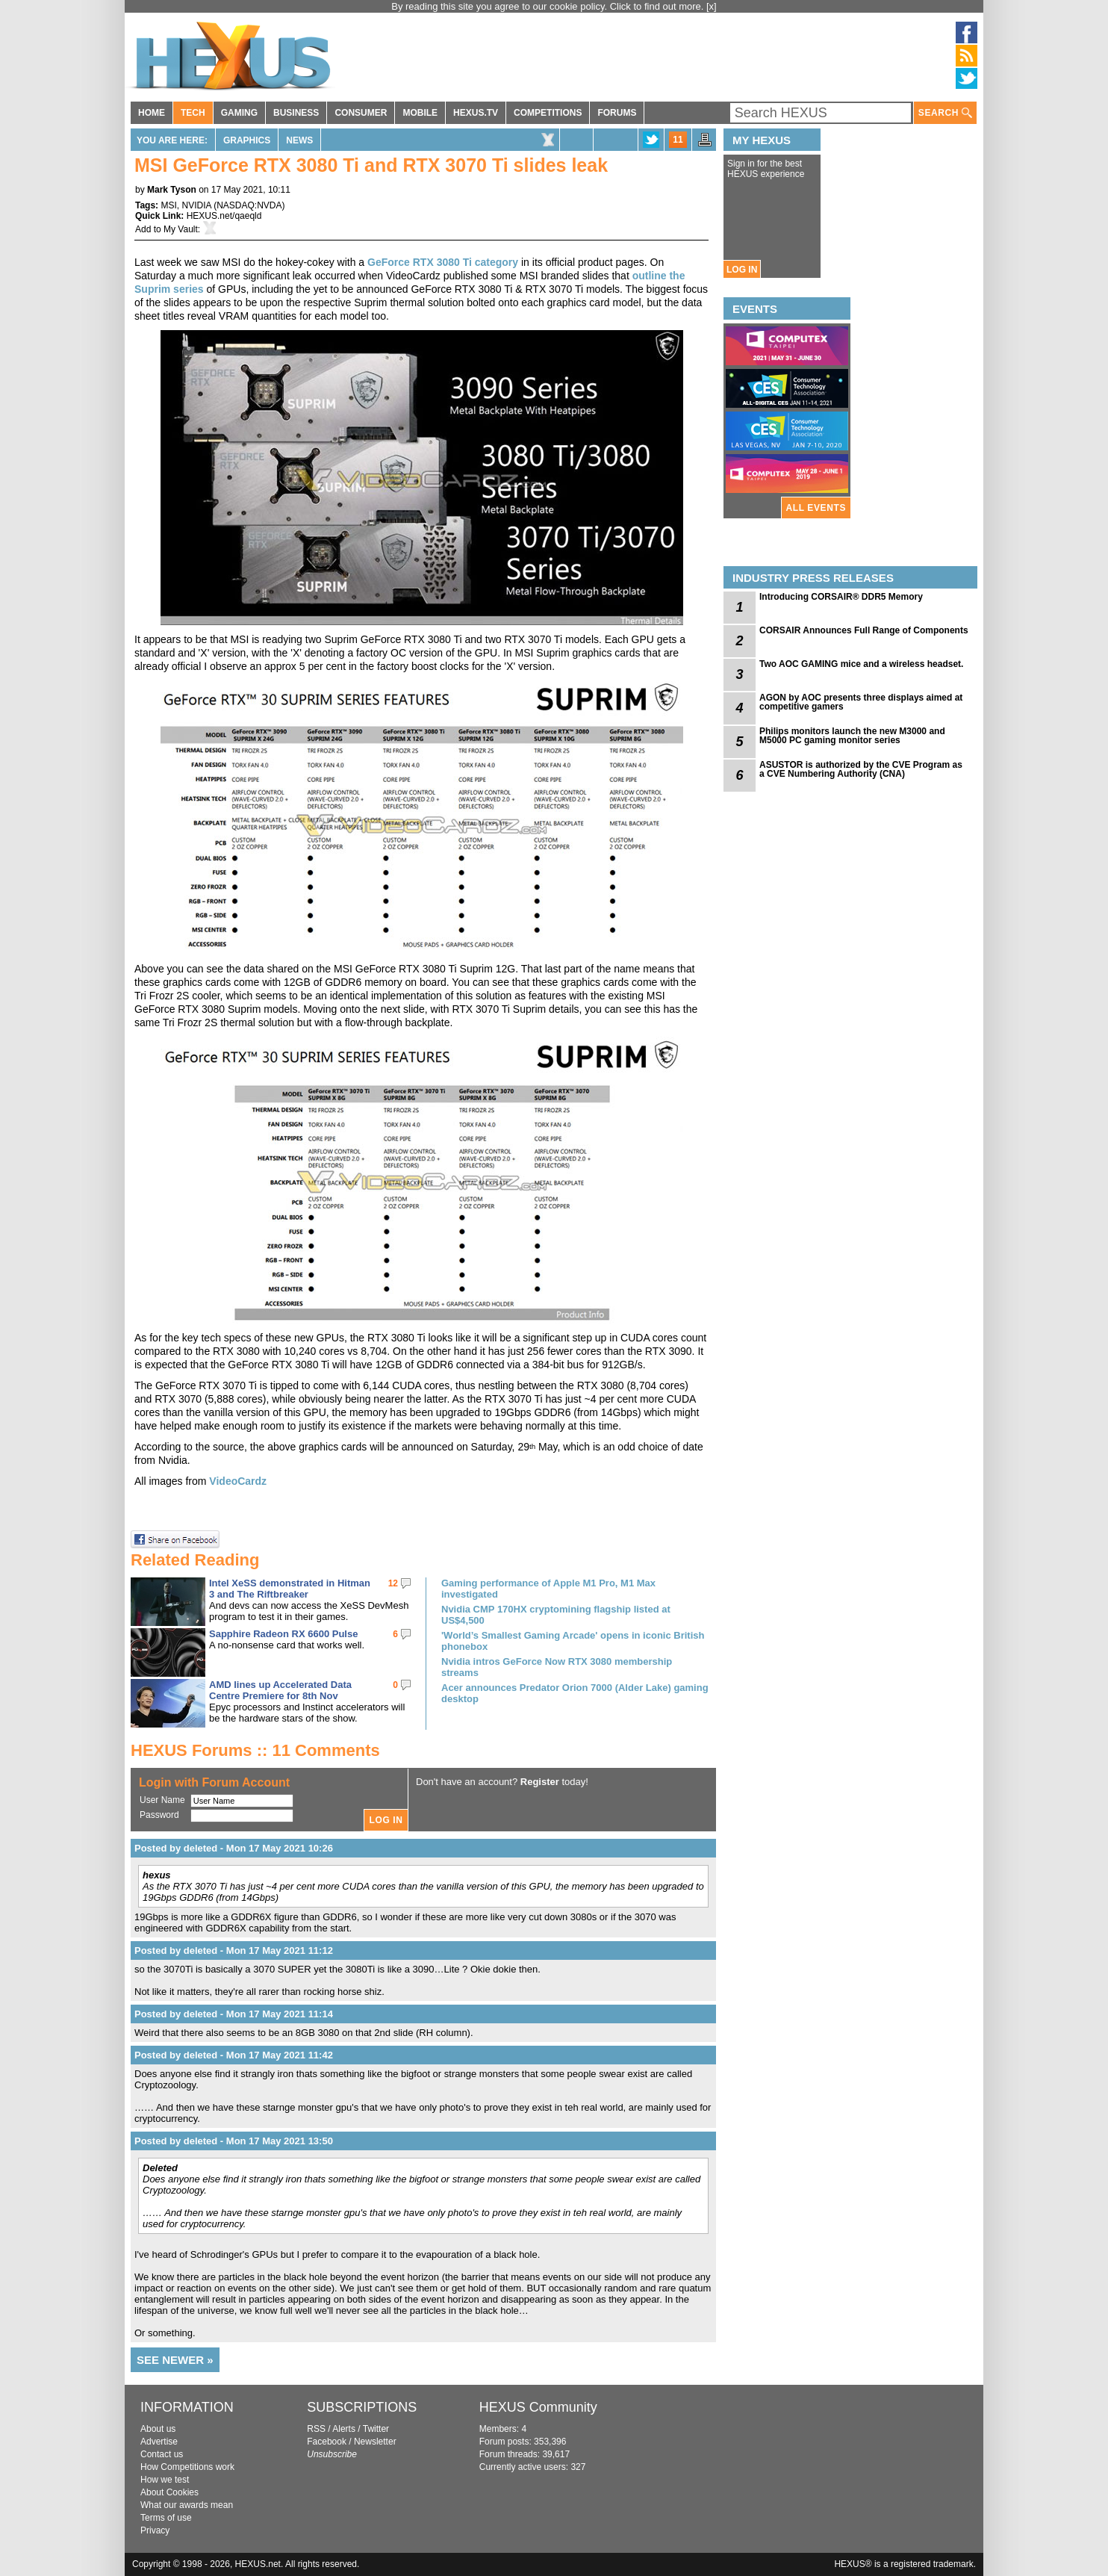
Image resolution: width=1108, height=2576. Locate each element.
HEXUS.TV (475, 113)
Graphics (246, 140)
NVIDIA (196, 205)
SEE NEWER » (175, 2359)
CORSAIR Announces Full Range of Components (863, 630)
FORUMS (616, 113)
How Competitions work (187, 2467)
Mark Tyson (171, 189)
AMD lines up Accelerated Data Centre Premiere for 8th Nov (280, 1690)
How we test (164, 2479)
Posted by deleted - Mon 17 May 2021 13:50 (233, 2141)
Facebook (326, 2441)
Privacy (154, 2530)
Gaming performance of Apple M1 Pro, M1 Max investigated (548, 1588)
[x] (711, 6)
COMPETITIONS (548, 113)
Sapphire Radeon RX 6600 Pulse (283, 1633)
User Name (162, 1800)
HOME (151, 113)
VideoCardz (238, 1481)
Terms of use (166, 2518)
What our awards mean (186, 2505)
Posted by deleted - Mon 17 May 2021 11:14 (233, 2014)
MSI (168, 205)
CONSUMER (360, 113)
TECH (193, 113)
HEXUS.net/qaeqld (224, 216)
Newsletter (375, 2441)
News (299, 140)
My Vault (181, 229)
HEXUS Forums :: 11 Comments (255, 1750)
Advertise (159, 2441)
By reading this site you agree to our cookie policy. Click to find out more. (548, 6)
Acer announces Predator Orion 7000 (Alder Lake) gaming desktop (575, 1693)
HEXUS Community (538, 2407)
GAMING (239, 113)
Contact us (161, 2454)
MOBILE (420, 113)
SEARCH (945, 113)
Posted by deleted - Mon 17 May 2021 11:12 (233, 1950)
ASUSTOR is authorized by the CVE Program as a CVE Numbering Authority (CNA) (860, 769)
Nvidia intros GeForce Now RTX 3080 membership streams (556, 1667)
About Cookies (169, 2492)
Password (159, 1815)
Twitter (376, 2429)
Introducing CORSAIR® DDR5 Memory (841, 596)
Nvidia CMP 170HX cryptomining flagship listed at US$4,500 (555, 1615)
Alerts (343, 2429)
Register (539, 1781)
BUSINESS (296, 113)
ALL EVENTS (816, 508)
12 (393, 1583)
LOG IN (741, 269)
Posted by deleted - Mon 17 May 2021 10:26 (233, 1848)
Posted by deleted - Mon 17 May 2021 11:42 (233, 2055)
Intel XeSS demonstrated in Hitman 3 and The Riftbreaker (289, 1588)
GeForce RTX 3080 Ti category (442, 262)
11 (677, 139)
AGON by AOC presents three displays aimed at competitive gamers (860, 702)
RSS (316, 2429)
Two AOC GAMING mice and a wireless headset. (861, 663)
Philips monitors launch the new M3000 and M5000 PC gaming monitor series (852, 736)
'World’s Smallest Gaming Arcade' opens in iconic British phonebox (572, 1641)
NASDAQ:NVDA (249, 205)
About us (157, 2429)
